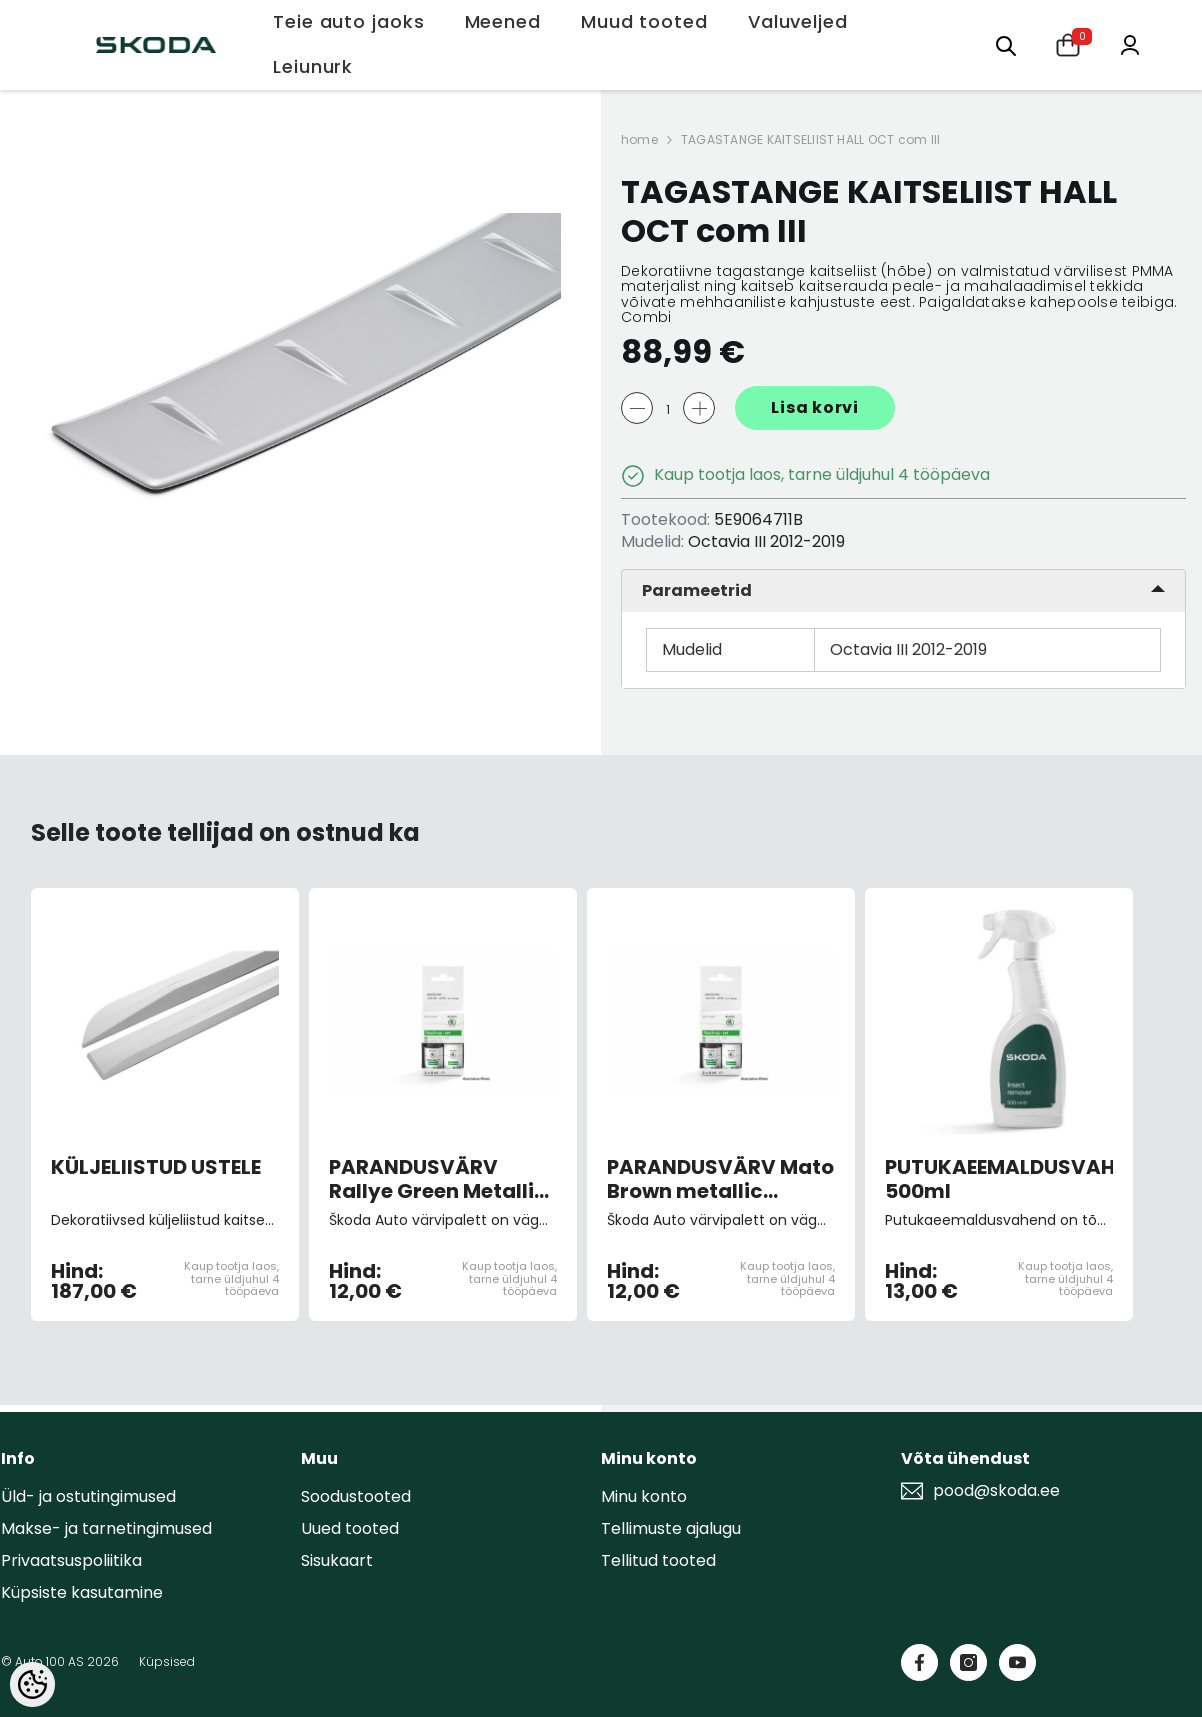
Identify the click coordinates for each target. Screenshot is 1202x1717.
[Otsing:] (1006, 44)
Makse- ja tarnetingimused (106, 1528)
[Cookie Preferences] (32, 1684)
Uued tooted (350, 1528)
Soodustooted (356, 1496)
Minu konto (644, 1496)
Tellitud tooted (658, 1560)
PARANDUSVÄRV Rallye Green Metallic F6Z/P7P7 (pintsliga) (438, 1179)
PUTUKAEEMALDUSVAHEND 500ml (999, 1179)
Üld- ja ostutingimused (88, 1496)
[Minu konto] (1130, 43)
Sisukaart (337, 1560)
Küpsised (167, 1661)
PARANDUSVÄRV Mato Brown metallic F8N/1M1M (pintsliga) (720, 1179)
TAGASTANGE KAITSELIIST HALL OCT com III (810, 139)
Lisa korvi (815, 407)
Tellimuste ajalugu (671, 1528)
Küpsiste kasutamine (82, 1592)
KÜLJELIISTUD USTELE (156, 1168)
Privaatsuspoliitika (71, 1560)
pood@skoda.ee (996, 1491)
